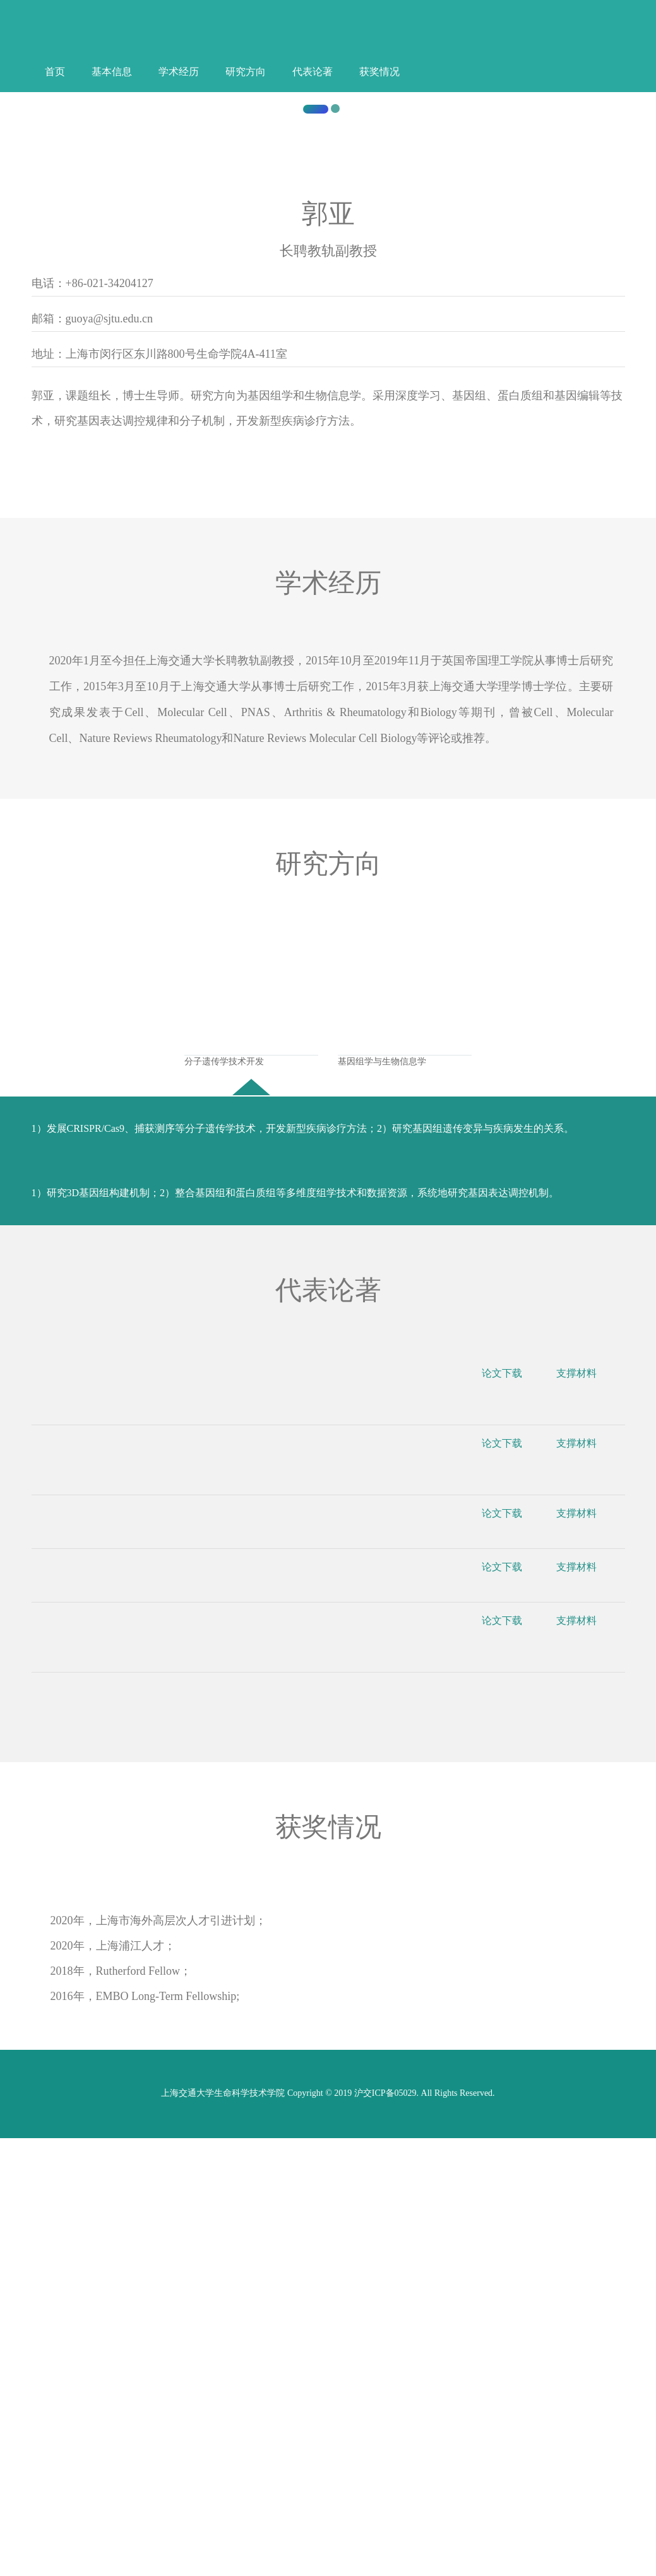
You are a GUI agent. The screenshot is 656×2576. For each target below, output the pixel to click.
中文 (433, 39)
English (451, 39)
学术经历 (178, 71)
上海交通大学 (331, 441)
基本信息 (112, 71)
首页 (55, 71)
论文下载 (510, 1819)
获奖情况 (379, 71)
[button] (49, 292)
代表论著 (312, 71)
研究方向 (245, 71)
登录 (470, 39)
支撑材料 (585, 1819)
